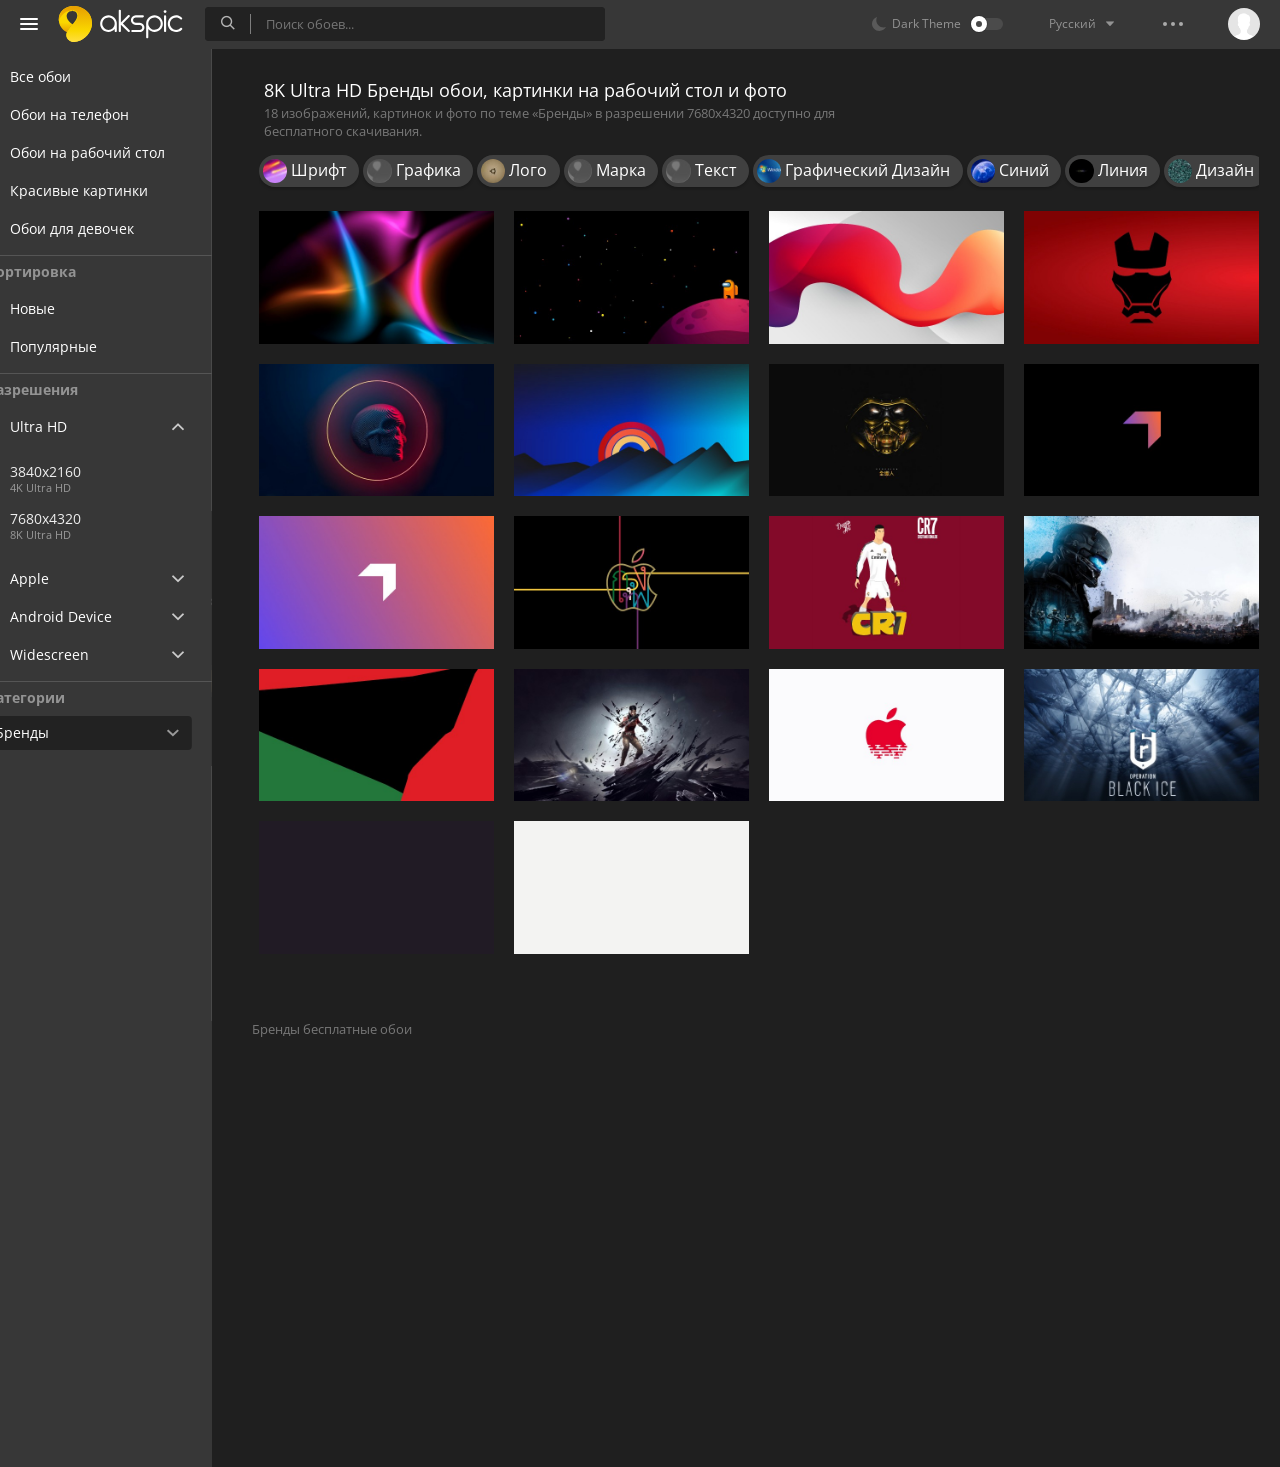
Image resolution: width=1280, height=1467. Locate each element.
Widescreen (73, 654)
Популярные (91, 346)
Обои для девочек (96, 228)
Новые (70, 308)
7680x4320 (149, 518)
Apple (53, 578)
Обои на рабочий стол (111, 152)
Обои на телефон (93, 114)
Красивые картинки (103, 190)
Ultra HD (62, 426)
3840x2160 (83, 471)
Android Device (85, 617)
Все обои (64, 76)
